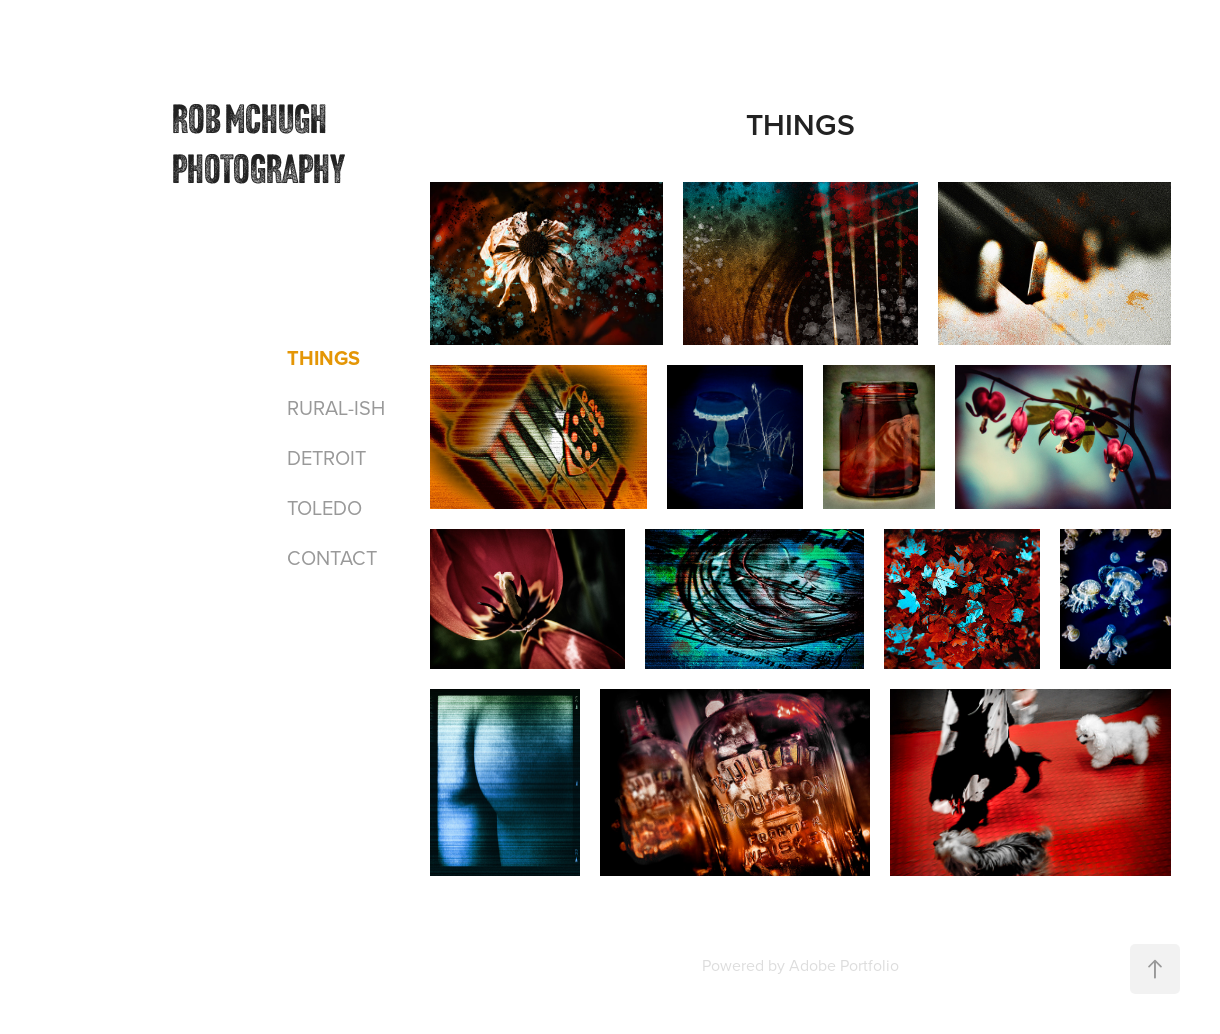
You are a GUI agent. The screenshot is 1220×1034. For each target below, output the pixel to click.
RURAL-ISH (336, 407)
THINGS (323, 357)
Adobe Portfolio (844, 965)
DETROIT (326, 457)
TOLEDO (324, 507)
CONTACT (332, 557)
